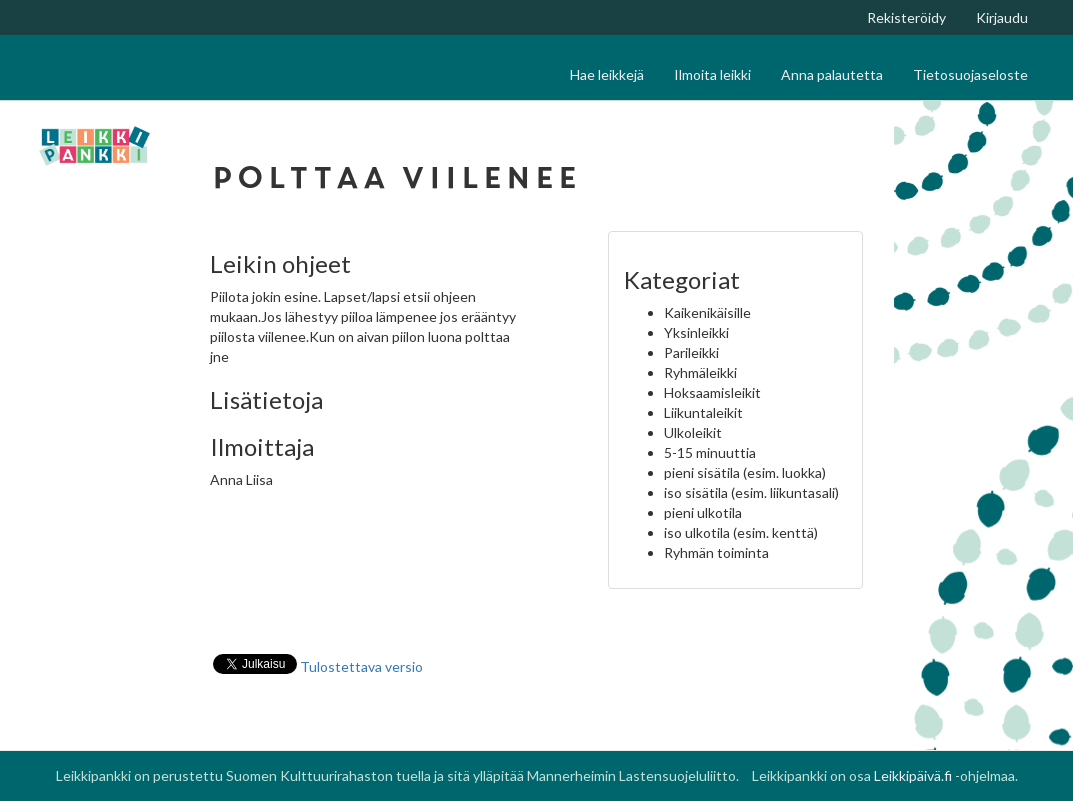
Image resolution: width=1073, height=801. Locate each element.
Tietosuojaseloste (970, 74)
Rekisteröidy (906, 17)
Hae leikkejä (607, 74)
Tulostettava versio (361, 666)
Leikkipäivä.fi (913, 775)
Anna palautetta (832, 74)
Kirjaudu (1002, 17)
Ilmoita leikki (712, 74)
